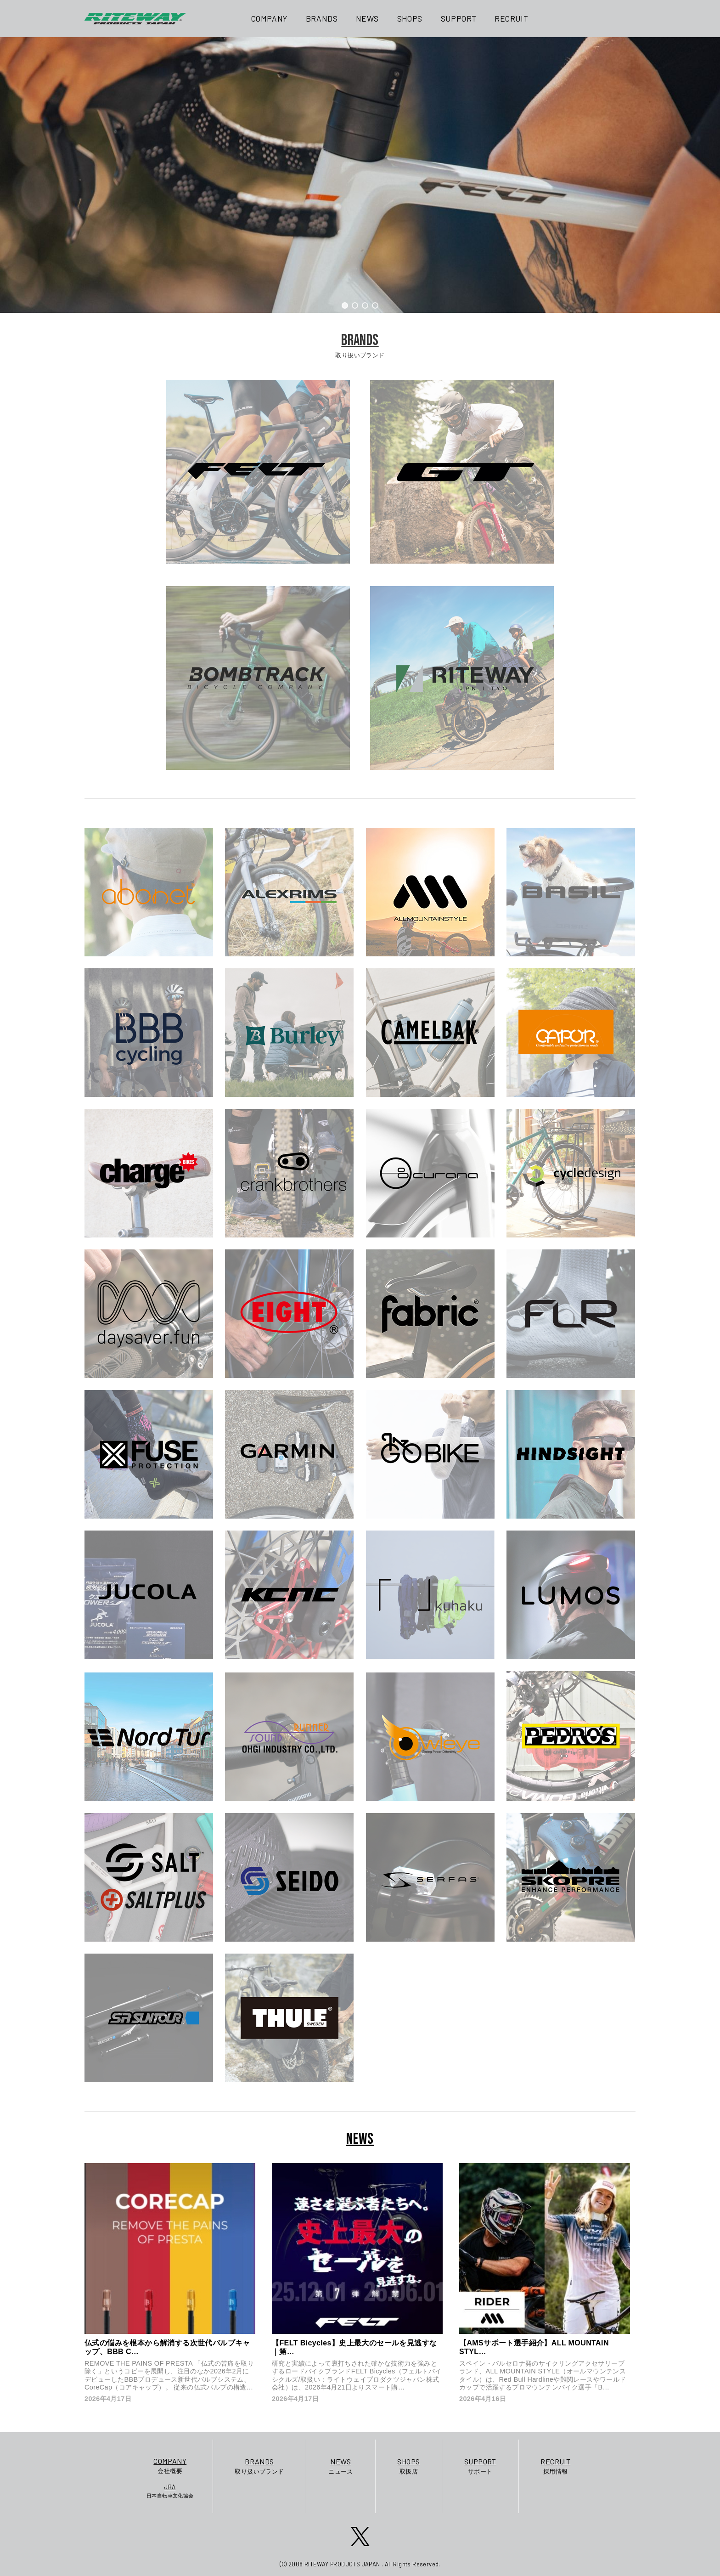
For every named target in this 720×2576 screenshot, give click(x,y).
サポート (480, 2465)
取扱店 (408, 2465)
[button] (345, 305)
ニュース (340, 2465)
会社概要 (170, 2465)
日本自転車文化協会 (170, 2490)
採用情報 (555, 2465)
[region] (360, 175)
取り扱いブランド (259, 2465)
